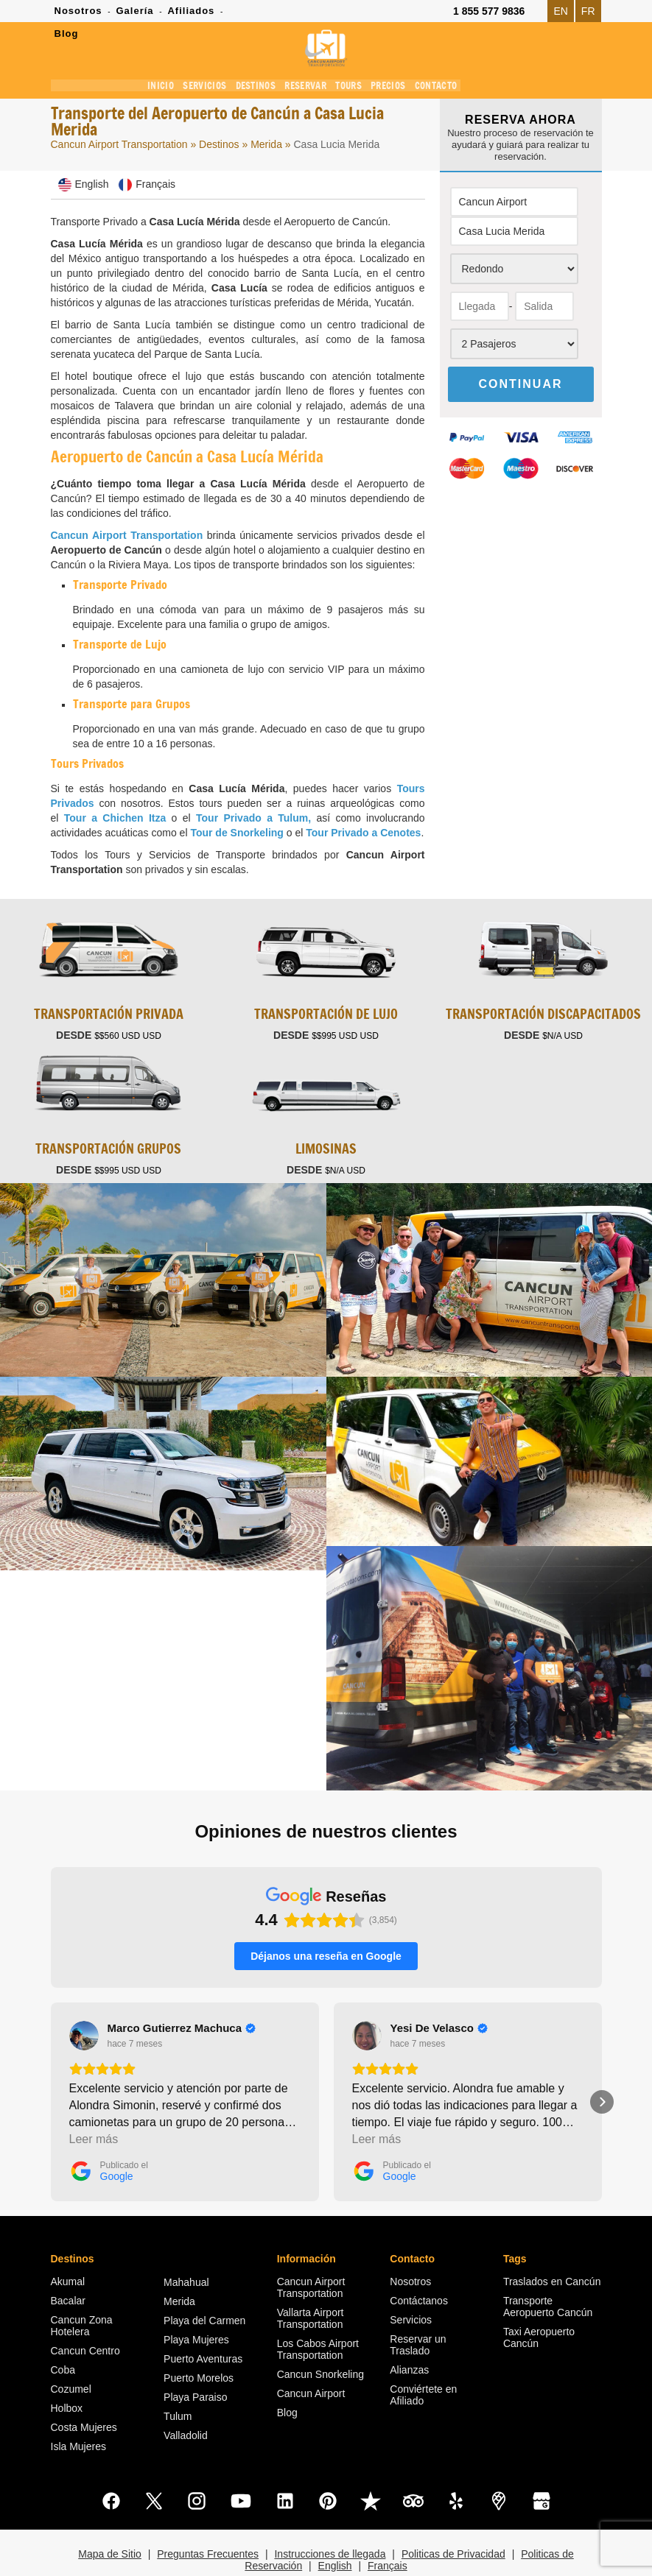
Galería (134, 10)
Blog (287, 2375)
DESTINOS (260, 88)
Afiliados (190, 10)
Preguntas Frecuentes (208, 2516)
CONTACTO (437, 88)
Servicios (411, 2282)
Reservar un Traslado (418, 2307)
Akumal (68, 2244)
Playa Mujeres (196, 2302)
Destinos (219, 146)
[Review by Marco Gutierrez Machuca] (182, 1990)
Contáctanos (419, 2263)
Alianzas (409, 2332)
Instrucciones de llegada (329, 2516)
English (335, 2528)
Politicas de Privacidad (453, 2516)
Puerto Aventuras (203, 2321)
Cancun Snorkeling (320, 2337)
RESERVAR (309, 88)
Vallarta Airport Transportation (310, 2281)
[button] (51, 2064)
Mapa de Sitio (109, 2516)
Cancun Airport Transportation (119, 146)
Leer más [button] (94, 2101)
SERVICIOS (212, 88)
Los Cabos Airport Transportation (318, 2311)
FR (588, 11)
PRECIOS (391, 88)
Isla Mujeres (78, 2409)
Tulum (178, 2379)
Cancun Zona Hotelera (82, 2288)
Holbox (67, 2370)
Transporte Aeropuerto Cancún (547, 2269)
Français (387, 2528)
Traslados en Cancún (552, 2244)
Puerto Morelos (199, 2340)
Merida (267, 146)
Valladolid (186, 2398)
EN (560, 11)
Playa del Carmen (204, 2283)
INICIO (171, 88)
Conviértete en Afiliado (423, 2357)
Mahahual (186, 2245)
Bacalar (68, 2263)
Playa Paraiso (195, 2359)
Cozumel (71, 2351)
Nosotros (78, 10)
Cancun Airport (311, 2356)
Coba (63, 2332)
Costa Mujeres (84, 2390)
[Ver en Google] (84, 1998)
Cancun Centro (85, 2313)
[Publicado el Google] (108, 2133)
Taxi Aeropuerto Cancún (539, 2300)
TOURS (352, 88)
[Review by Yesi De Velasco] (439, 1990)
